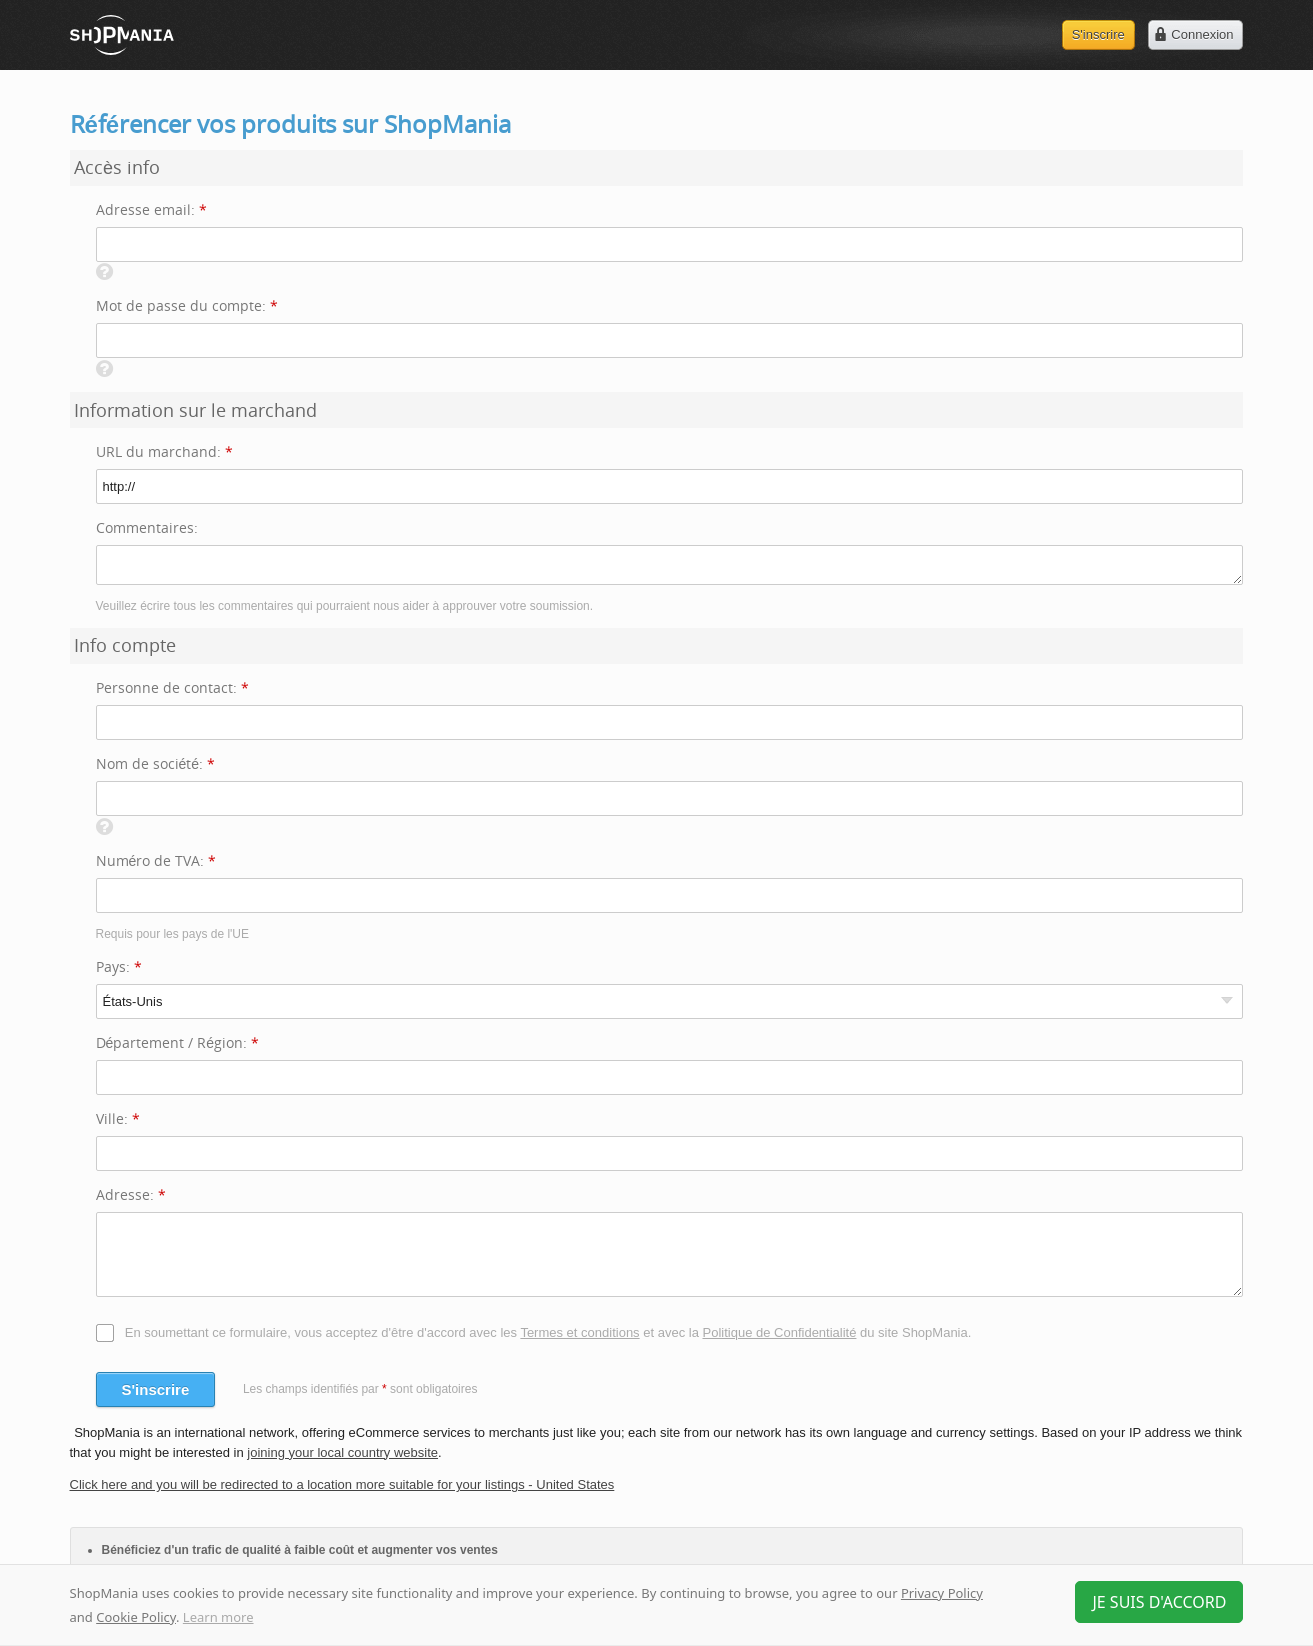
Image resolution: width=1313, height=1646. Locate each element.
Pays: (119, 966)
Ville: (118, 1118)
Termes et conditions (579, 1332)
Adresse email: (151, 209)
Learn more (218, 1617)
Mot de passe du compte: (187, 305)
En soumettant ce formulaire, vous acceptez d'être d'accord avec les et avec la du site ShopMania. (548, 1332)
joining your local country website (342, 1452)
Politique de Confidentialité (780, 1332)
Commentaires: (147, 527)
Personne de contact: (172, 687)
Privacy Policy (942, 1593)
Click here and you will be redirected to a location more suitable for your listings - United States (342, 1484)
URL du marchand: (164, 451)
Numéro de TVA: (156, 860)
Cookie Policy (136, 1617)
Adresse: (131, 1194)
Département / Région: (178, 1042)
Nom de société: (156, 763)
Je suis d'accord (1159, 1602)
